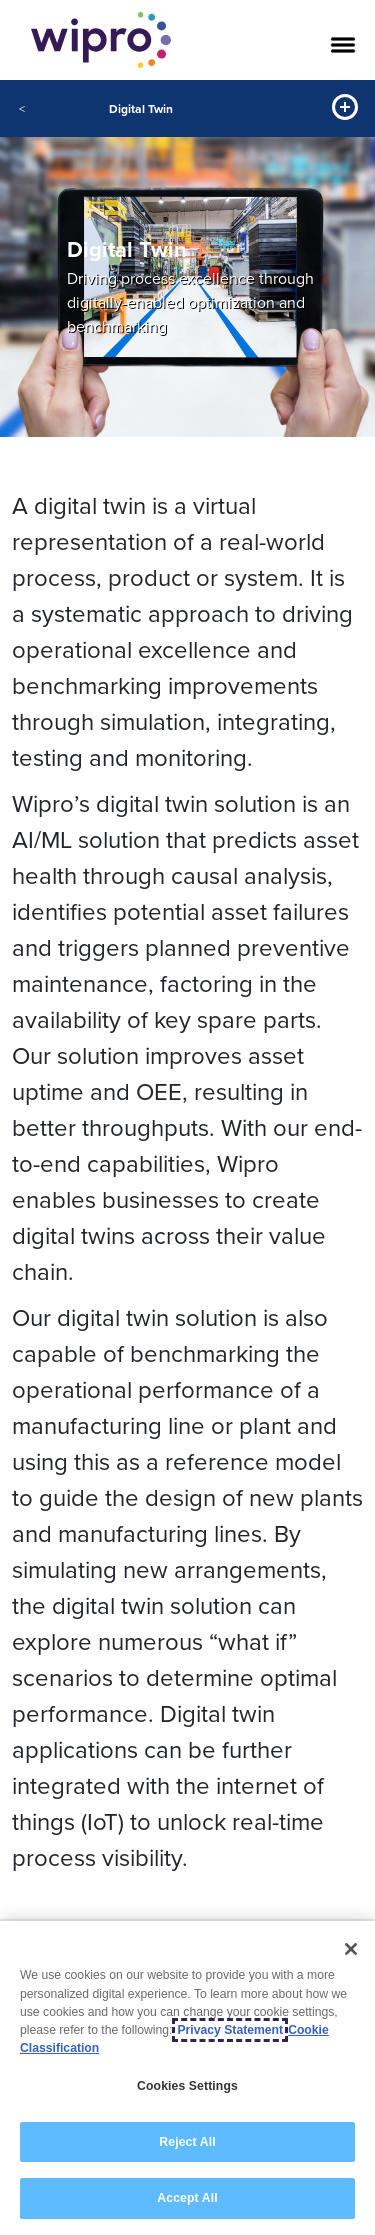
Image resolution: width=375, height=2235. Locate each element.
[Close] (351, 1950)
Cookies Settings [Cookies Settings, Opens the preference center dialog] (187, 2087)
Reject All (187, 2142)
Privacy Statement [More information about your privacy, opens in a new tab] (230, 2031)
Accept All (187, 2199)
